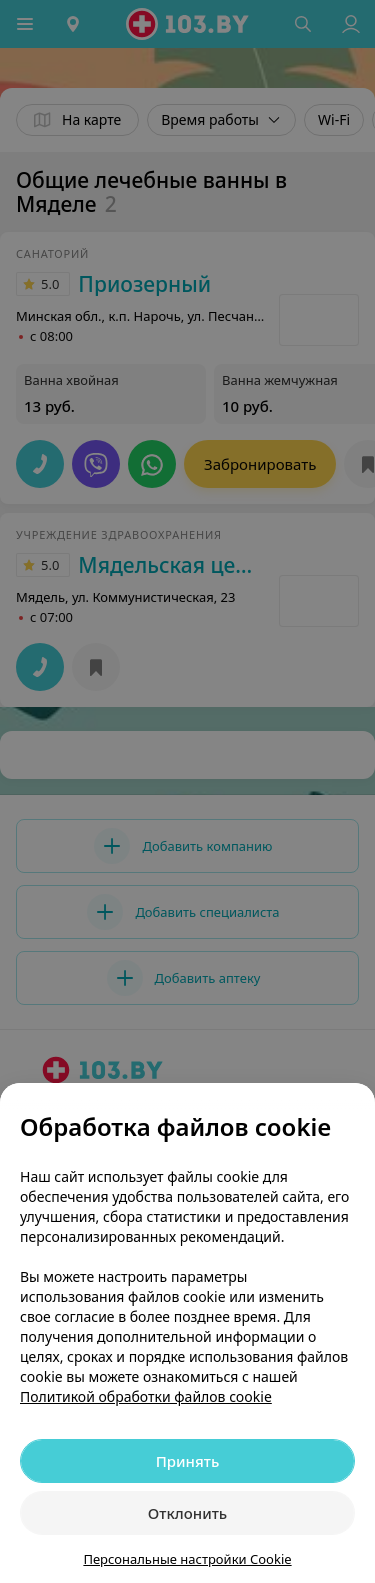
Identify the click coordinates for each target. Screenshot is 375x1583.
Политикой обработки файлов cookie (146, 1396)
